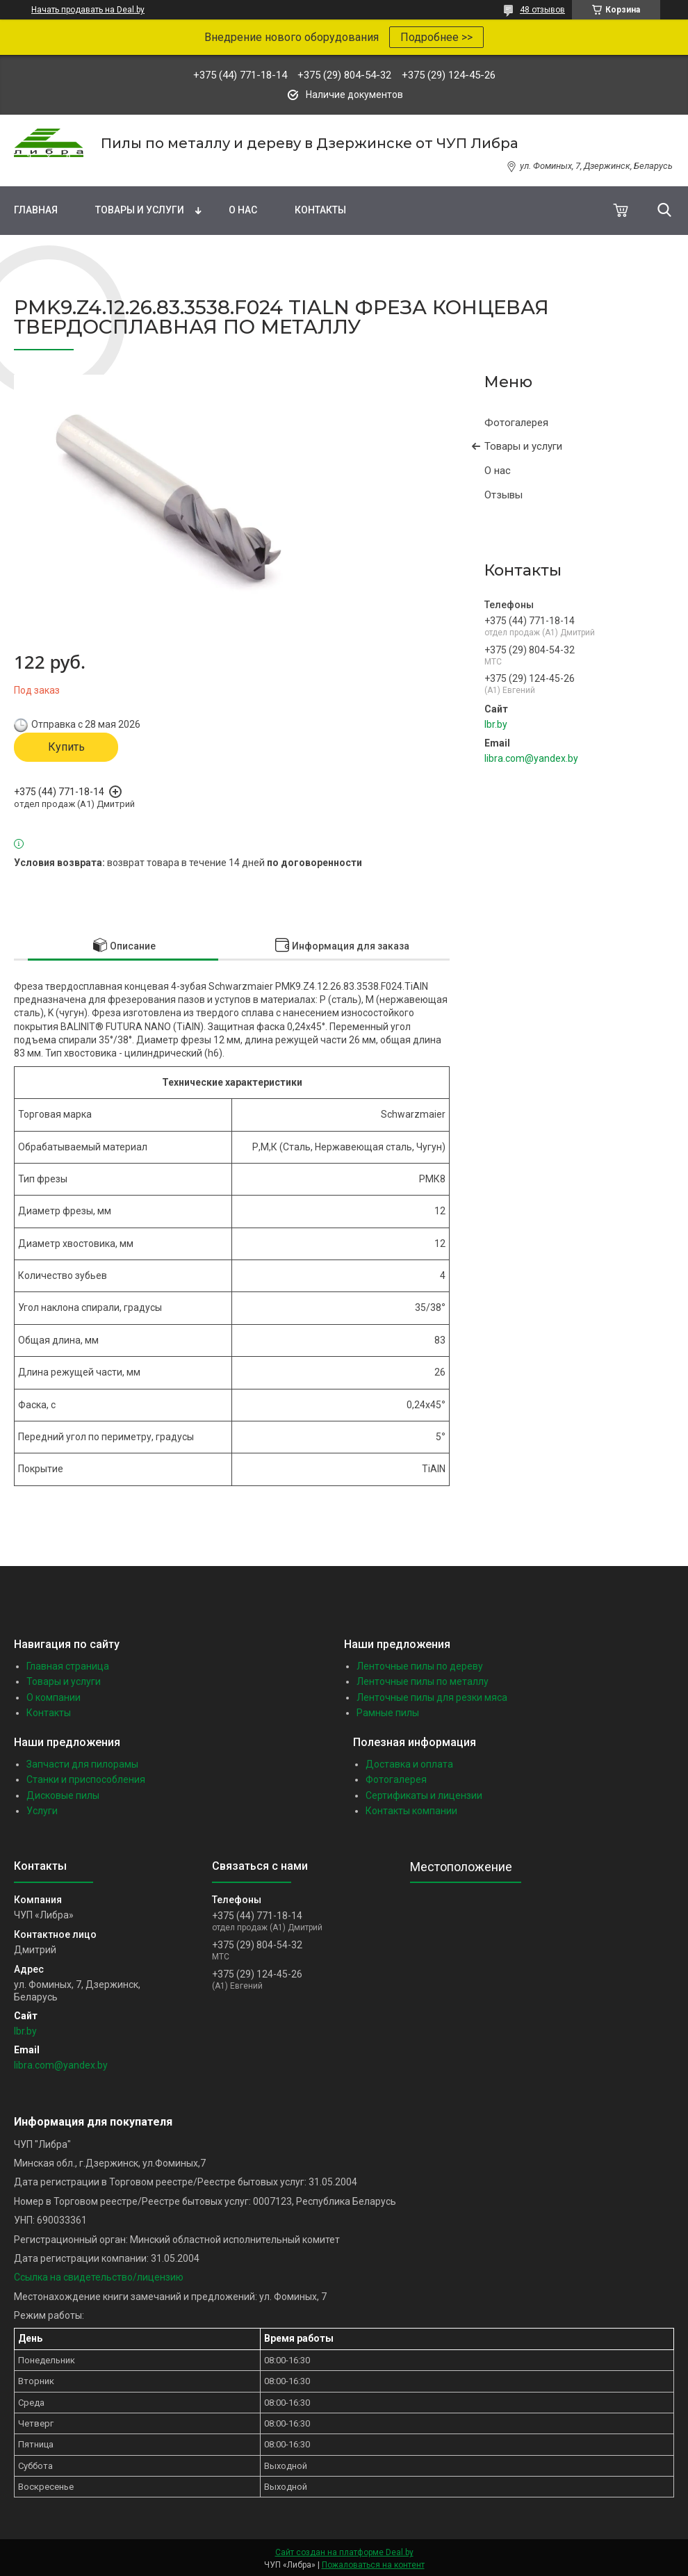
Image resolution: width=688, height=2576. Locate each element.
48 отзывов (542, 10)
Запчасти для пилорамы (82, 1764)
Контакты (320, 209)
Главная (36, 209)
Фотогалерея (516, 422)
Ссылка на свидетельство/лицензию (98, 2277)
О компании (53, 1697)
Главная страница (67, 1666)
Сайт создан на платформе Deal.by (344, 2552)
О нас (243, 209)
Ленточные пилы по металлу (423, 1681)
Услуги (42, 1810)
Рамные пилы (388, 1712)
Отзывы (503, 495)
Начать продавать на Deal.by (88, 10)
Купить (66, 746)
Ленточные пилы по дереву (420, 1666)
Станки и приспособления (85, 1779)
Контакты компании (411, 1810)
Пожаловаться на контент (373, 2565)
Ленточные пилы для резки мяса (432, 1697)
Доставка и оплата (409, 1764)
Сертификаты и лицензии (424, 1795)
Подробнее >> (436, 37)
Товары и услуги (139, 209)
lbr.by (495, 724)
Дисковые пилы (62, 1795)
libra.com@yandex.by (531, 758)
